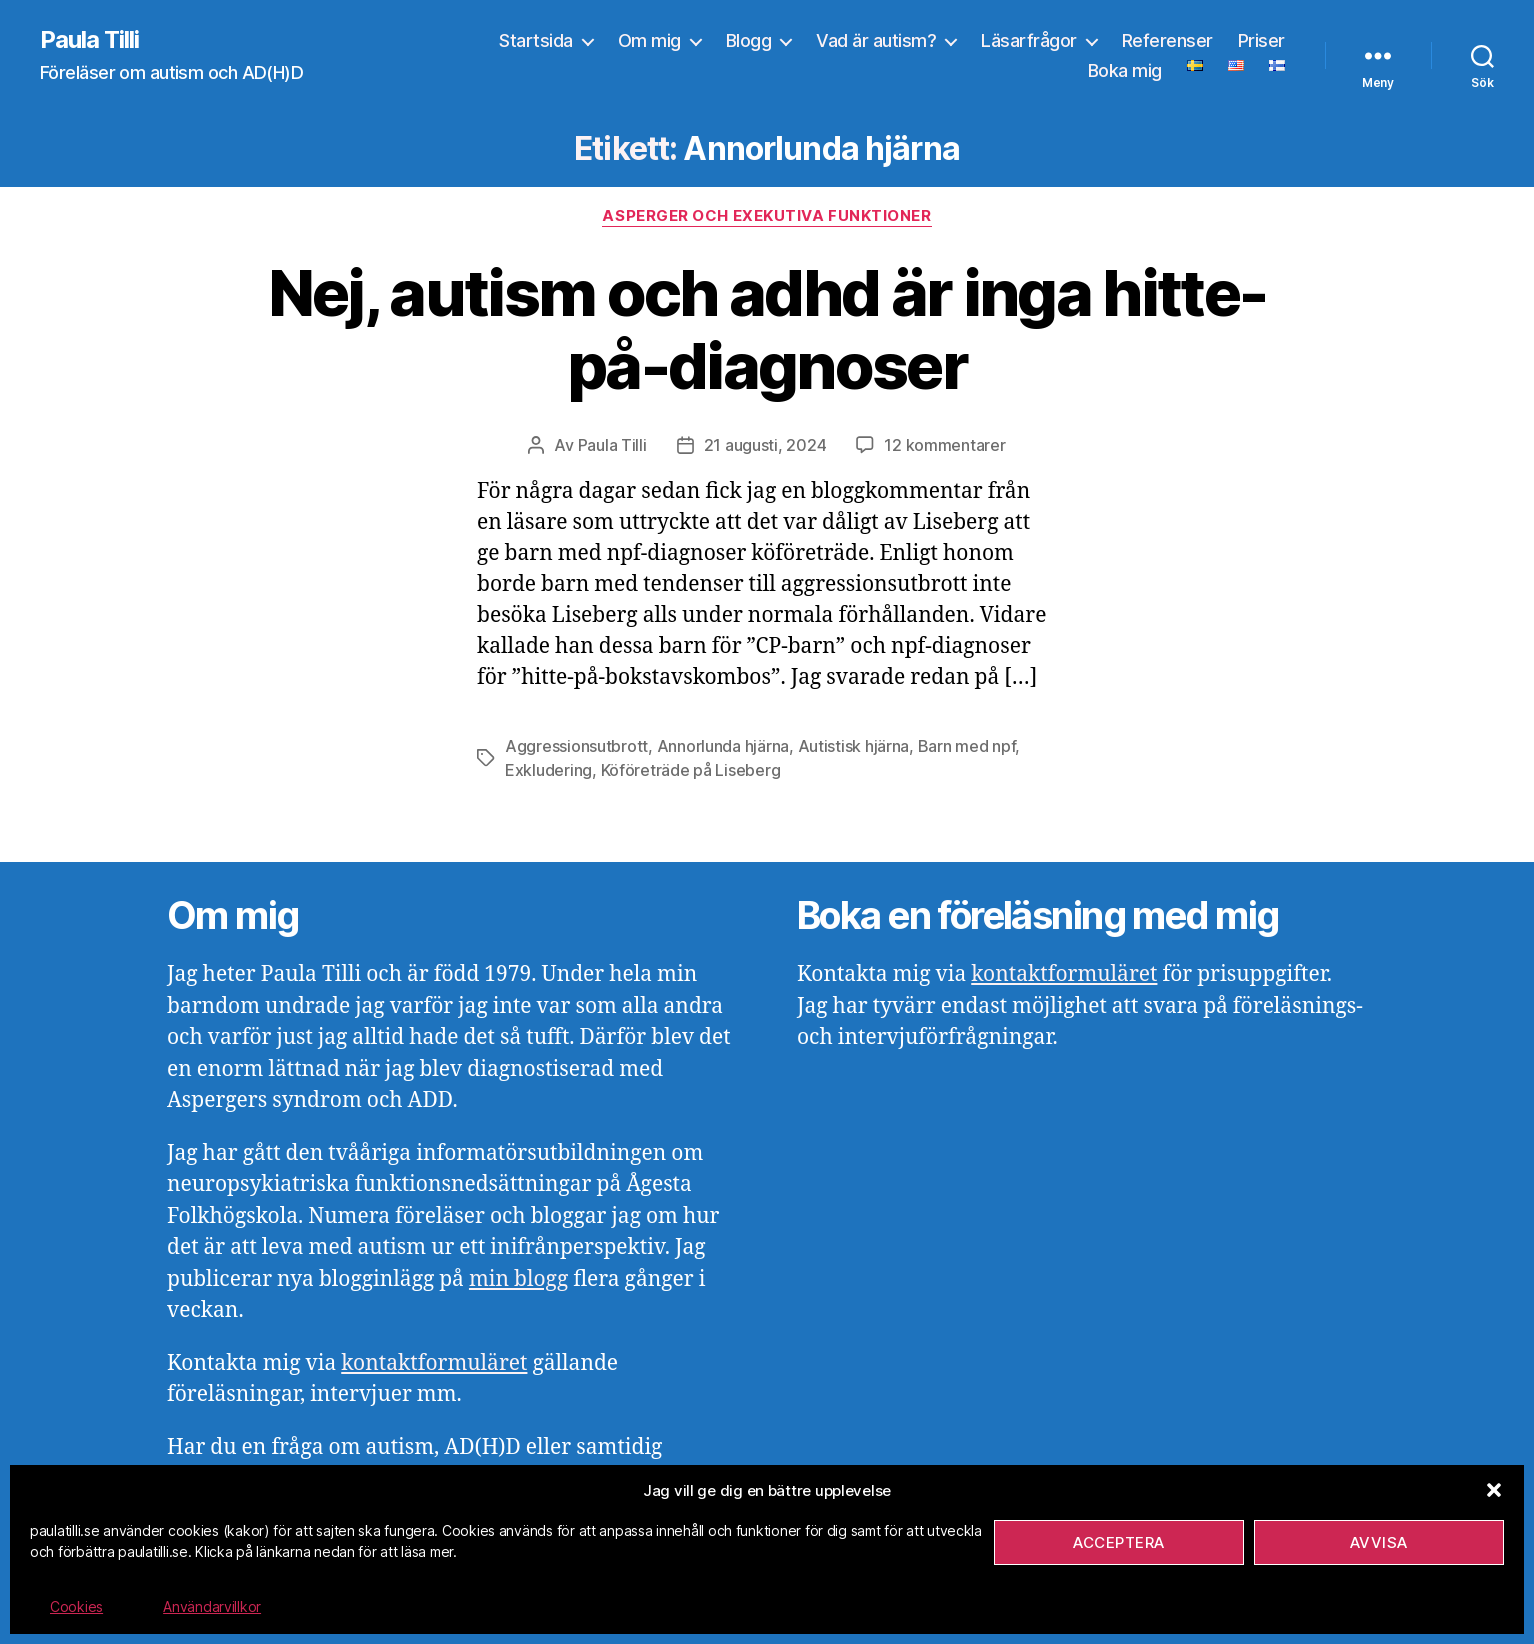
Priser (1261, 40)
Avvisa (1379, 1542)
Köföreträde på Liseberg (691, 770)
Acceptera (1119, 1542)
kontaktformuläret (434, 1363)
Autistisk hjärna (854, 746)
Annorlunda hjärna (723, 746)
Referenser (1167, 40)
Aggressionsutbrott (576, 746)
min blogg (518, 1279)
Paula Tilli (89, 40)
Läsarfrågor (1029, 40)
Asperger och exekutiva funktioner (766, 216)
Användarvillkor (212, 1606)
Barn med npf (967, 746)
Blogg (749, 40)
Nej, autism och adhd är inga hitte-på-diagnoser (767, 329)
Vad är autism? (876, 40)
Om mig (649, 40)
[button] (1494, 1490)
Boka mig (1125, 70)
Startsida (536, 40)
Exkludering (548, 770)
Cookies (76, 1606)
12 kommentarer (944, 445)
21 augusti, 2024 (765, 445)
